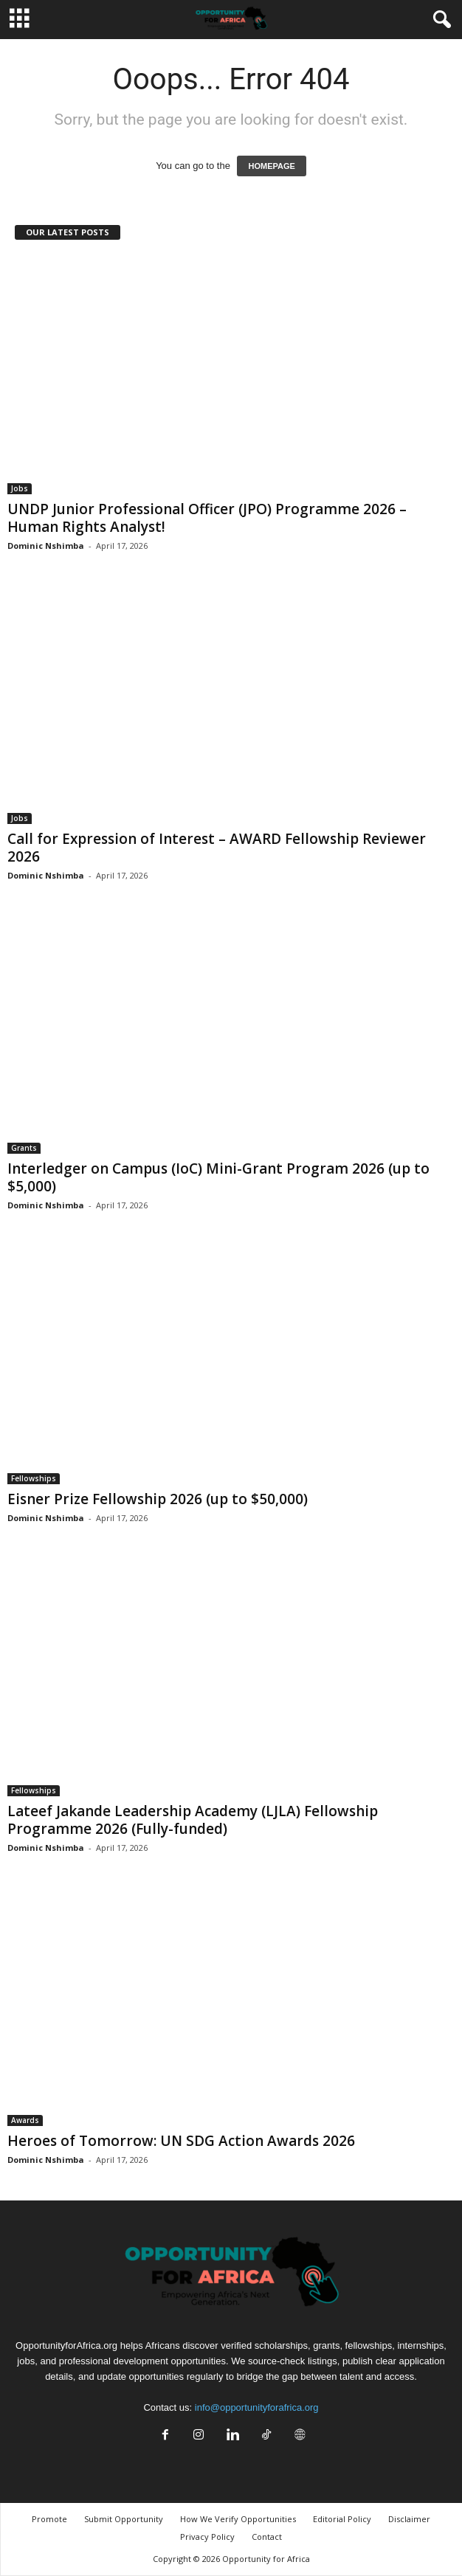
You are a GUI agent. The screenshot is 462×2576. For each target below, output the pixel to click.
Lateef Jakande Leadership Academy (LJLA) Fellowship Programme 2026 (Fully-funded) (192, 1819)
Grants (24, 1148)
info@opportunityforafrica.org (257, 2407)
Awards (25, 2120)
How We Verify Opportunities (238, 2518)
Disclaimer (409, 2518)
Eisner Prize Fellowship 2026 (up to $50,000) (157, 1499)
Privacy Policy (207, 2536)
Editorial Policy (342, 2518)
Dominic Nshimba (45, 545)
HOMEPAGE (271, 166)
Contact (267, 2536)
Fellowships (33, 1478)
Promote (49, 2518)
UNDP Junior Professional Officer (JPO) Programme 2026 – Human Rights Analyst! (207, 517)
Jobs (19, 488)
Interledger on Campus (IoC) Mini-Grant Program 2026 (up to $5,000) (218, 1177)
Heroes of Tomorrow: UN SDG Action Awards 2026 (181, 2140)
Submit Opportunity (123, 2518)
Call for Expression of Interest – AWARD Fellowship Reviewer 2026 (216, 847)
